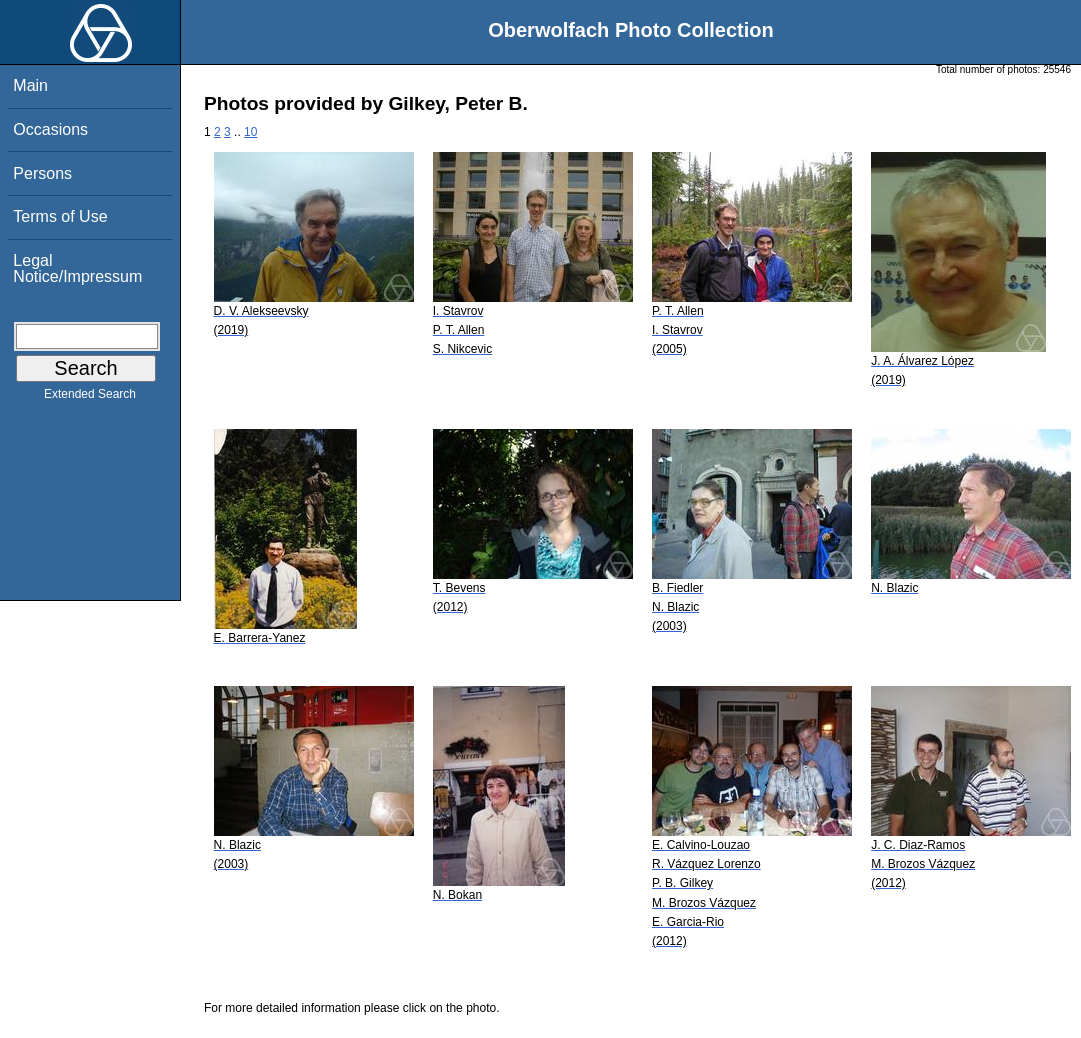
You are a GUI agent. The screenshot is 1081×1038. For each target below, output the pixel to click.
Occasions (50, 129)
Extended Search (90, 398)
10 (250, 132)
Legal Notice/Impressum (77, 268)
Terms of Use (60, 216)
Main (30, 85)
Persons (42, 173)
